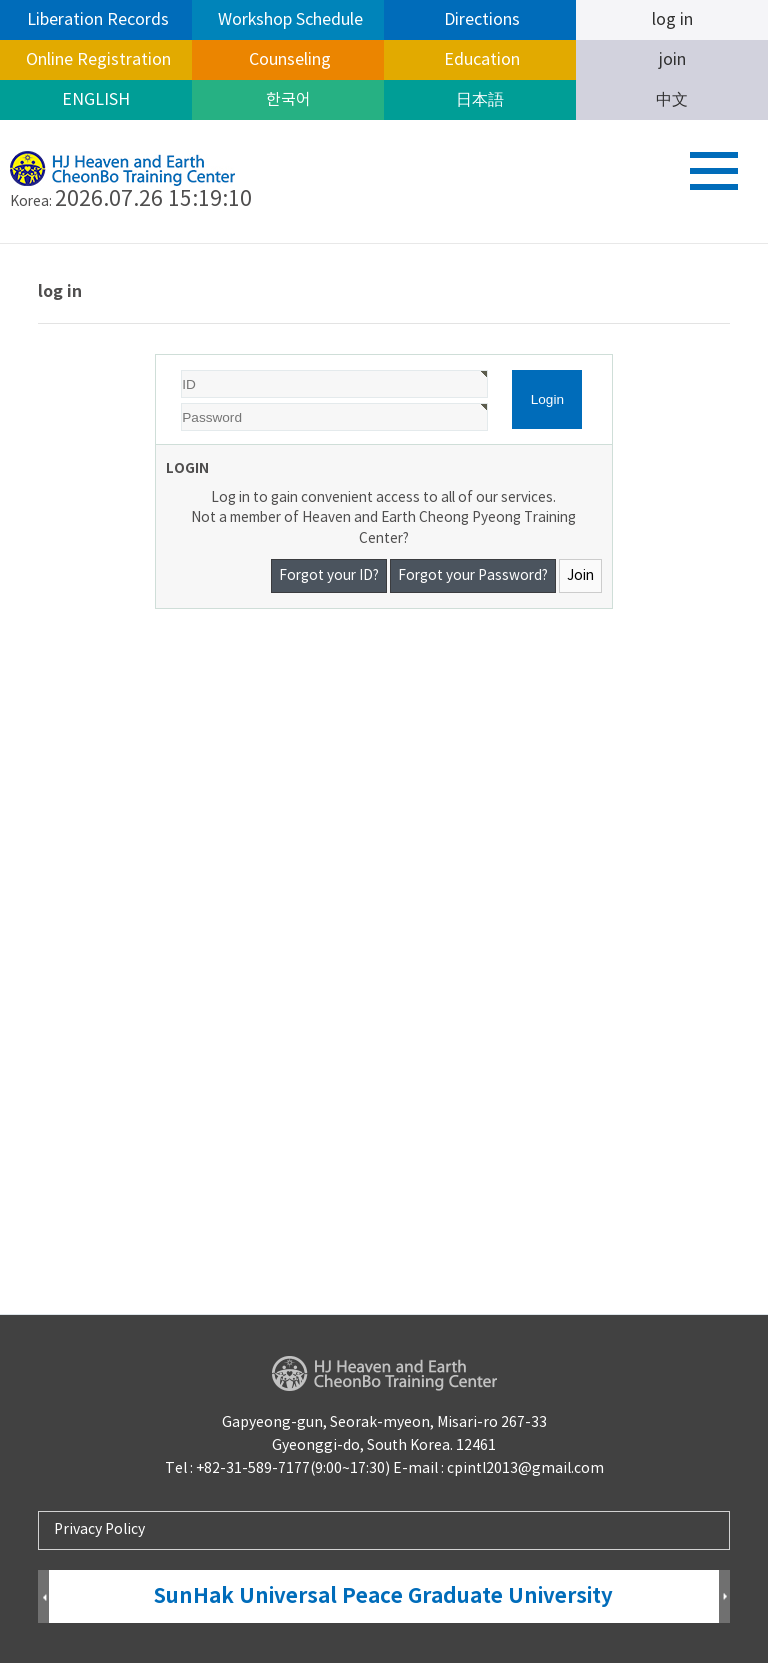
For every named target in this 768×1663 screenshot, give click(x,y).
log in (672, 20)
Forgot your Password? (473, 576)
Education (480, 60)
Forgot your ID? (329, 576)
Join (580, 576)
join (672, 60)
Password (156, 355)
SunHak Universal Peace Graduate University (383, 1596)
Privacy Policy (99, 1530)
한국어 (288, 100)
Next (724, 1597)
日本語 (480, 100)
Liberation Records (96, 20)
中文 (672, 100)
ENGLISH (96, 100)
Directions (480, 20)
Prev (43, 1597)
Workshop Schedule (288, 20)
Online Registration (96, 60)
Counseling (288, 60)
